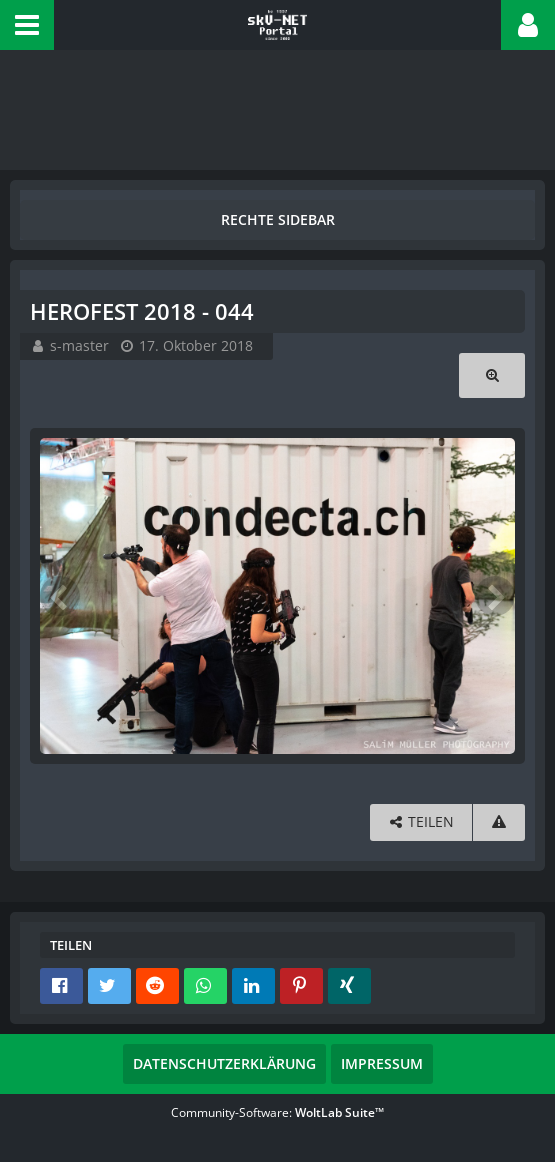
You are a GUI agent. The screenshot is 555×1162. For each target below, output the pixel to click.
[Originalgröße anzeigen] (492, 375)
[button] (27, 25)
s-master (79, 345)
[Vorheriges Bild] (60, 596)
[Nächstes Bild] (495, 596)
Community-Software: (277, 1112)
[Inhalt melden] (499, 822)
